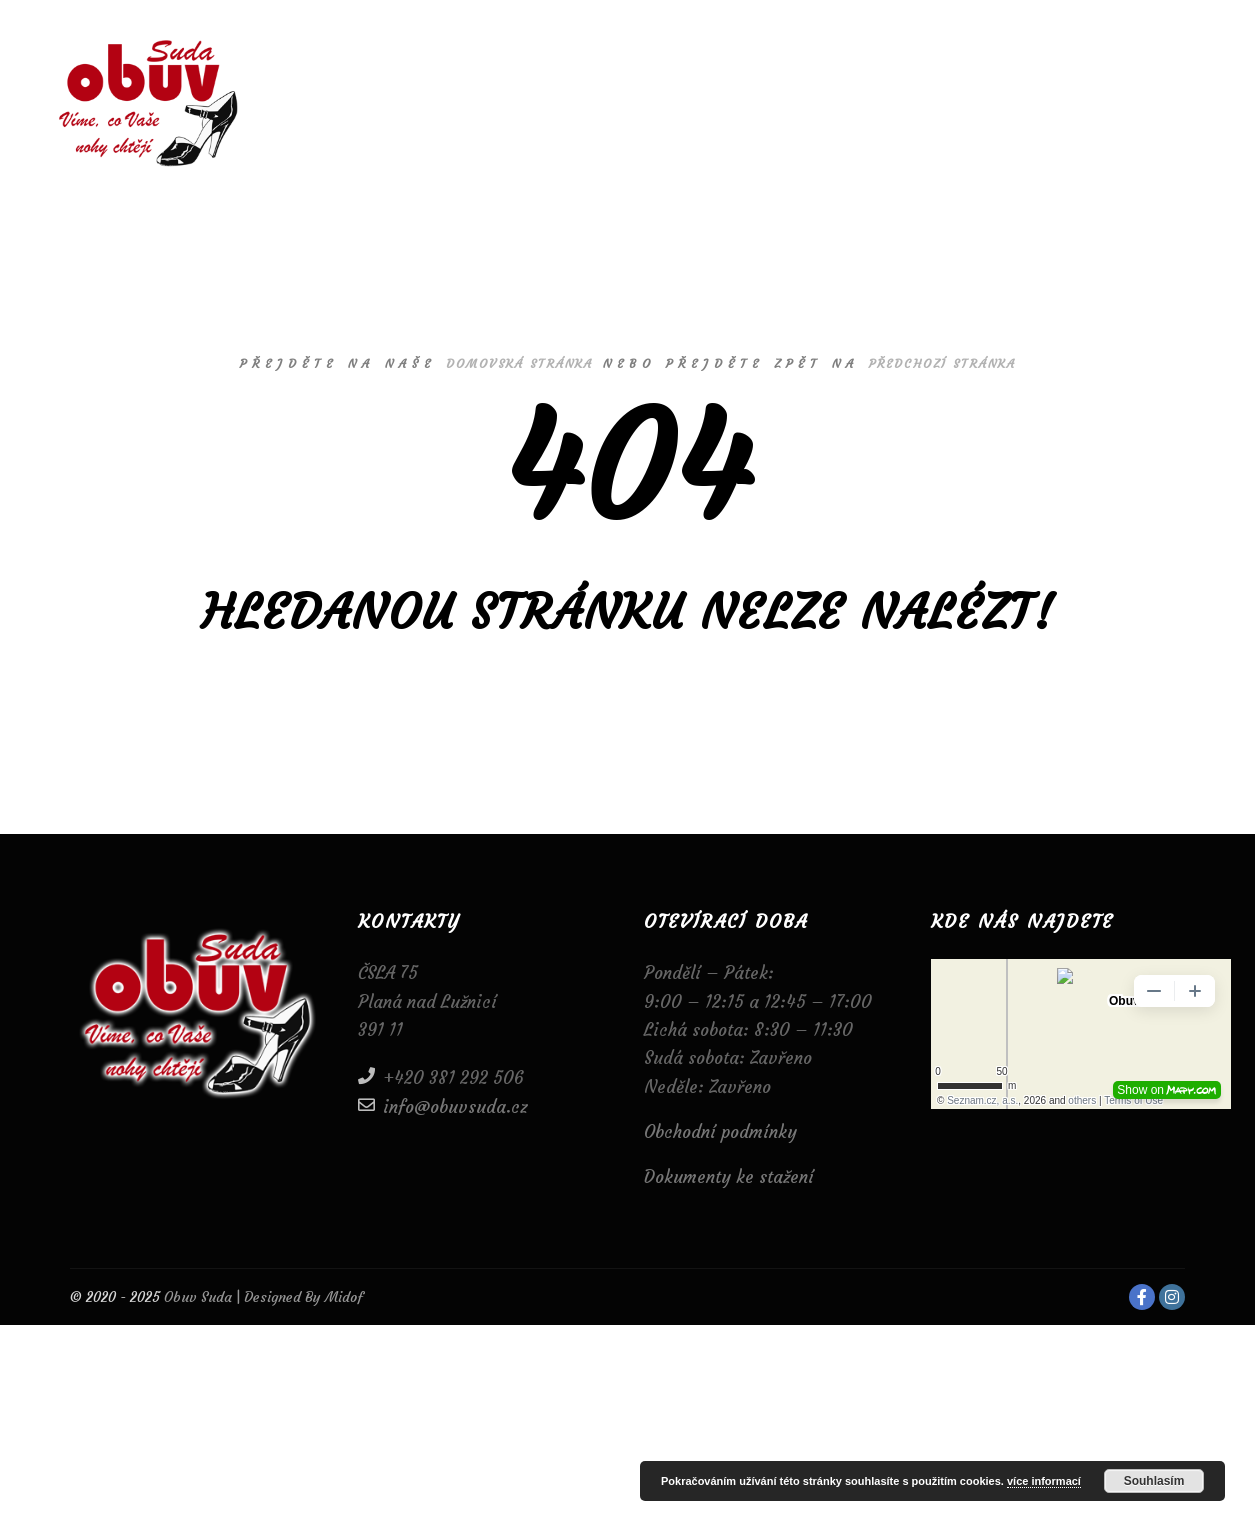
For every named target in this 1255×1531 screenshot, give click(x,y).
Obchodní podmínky (720, 1132)
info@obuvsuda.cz (443, 1105)
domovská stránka (519, 363)
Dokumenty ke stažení (729, 1177)
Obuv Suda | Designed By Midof (261, 1297)
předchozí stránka (942, 363)
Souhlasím (1154, 1481)
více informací (1044, 1481)
